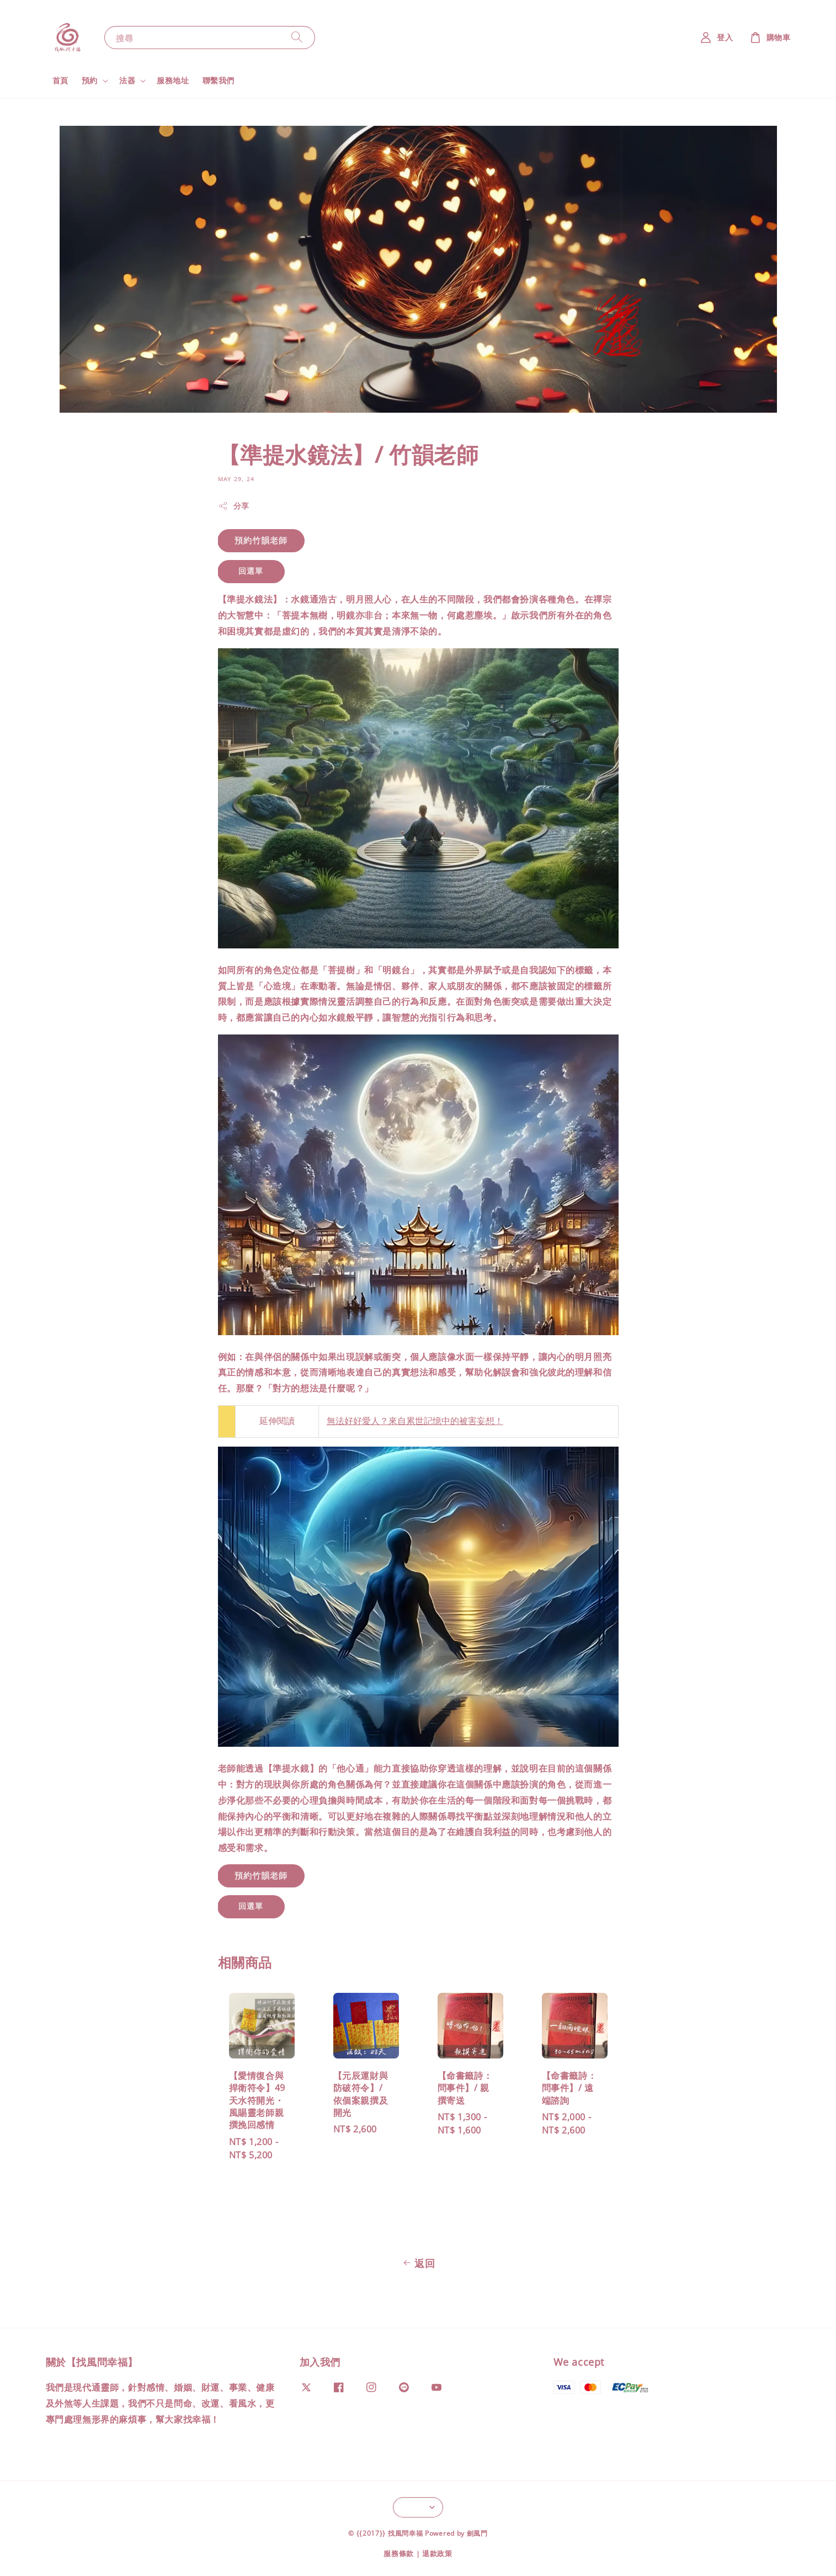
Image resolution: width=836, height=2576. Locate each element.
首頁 (60, 80)
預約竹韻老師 (261, 540)
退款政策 (437, 2553)
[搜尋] (297, 37)
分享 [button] (233, 505)
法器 (127, 81)
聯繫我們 (219, 80)
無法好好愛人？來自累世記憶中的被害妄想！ (415, 1421)
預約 (90, 81)
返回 (418, 2263)
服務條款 (399, 2553)
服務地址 (173, 80)
